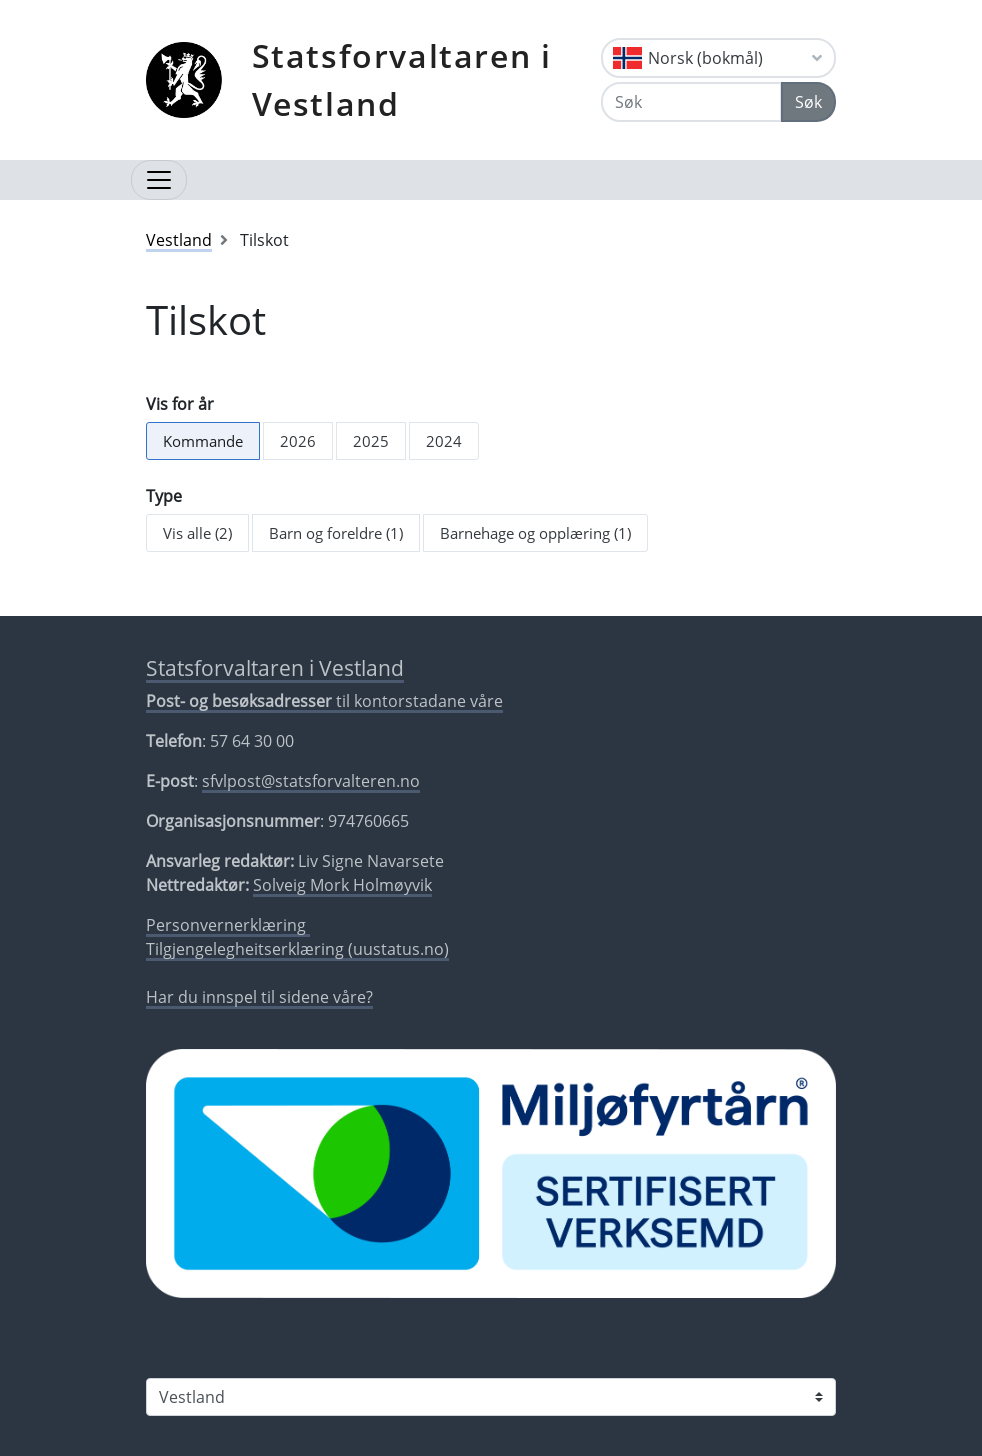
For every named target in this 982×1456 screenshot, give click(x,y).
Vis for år (180, 404)
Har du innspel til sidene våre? (259, 997)
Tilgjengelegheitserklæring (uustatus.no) (297, 949)
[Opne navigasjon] (159, 180)
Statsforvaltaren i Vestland (402, 79)
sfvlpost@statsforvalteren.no (311, 781)
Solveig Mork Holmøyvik (342, 885)
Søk (808, 102)
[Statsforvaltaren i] (491, 1397)
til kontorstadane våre (324, 701)
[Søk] (691, 102)
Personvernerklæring (228, 925)
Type (164, 496)
